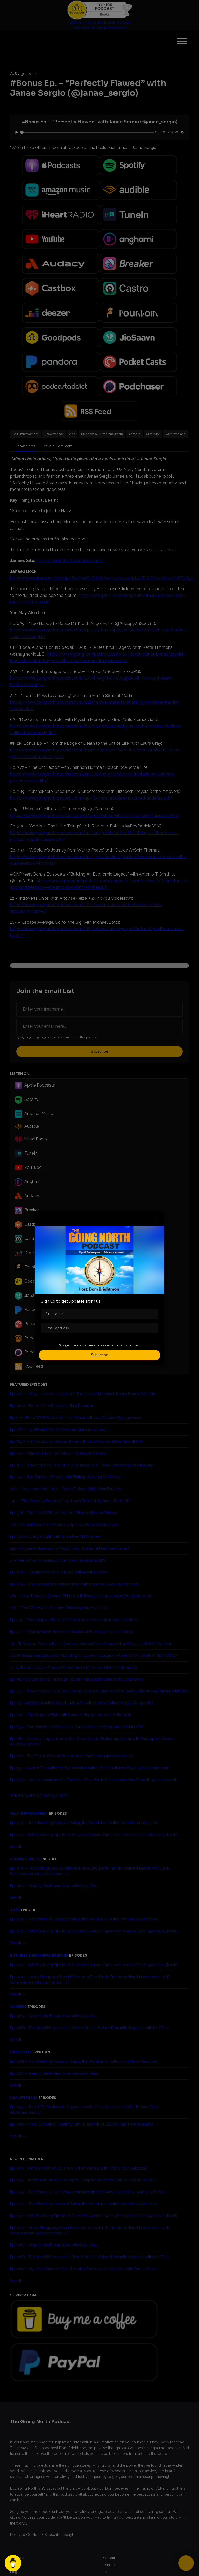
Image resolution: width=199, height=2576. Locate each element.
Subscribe (99, 1355)
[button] (155, 1219)
